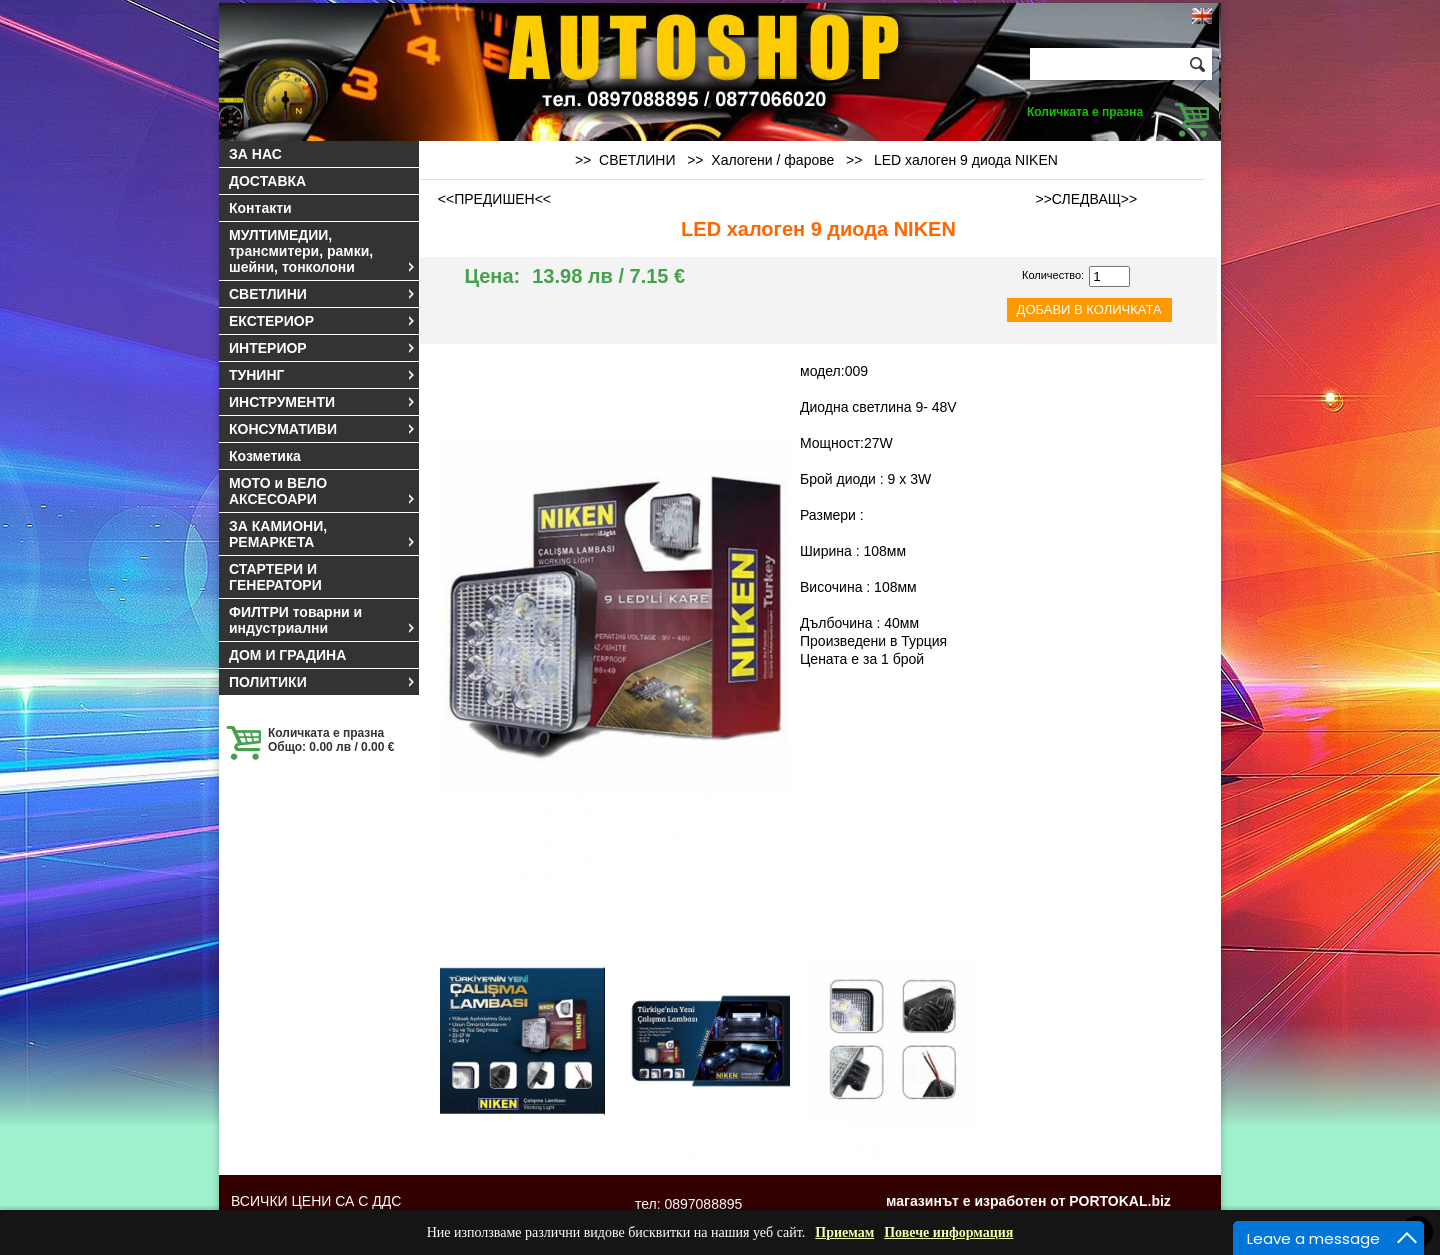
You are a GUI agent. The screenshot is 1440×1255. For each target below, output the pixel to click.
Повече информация (948, 1232)
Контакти (260, 208)
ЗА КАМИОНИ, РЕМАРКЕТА (323, 534)
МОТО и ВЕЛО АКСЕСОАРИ (323, 491)
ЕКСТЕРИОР (323, 321)
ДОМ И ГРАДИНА (287, 655)
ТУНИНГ (323, 375)
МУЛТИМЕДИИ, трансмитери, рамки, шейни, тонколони (323, 251)
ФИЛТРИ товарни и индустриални (323, 620)
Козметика (265, 456)
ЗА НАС (255, 154)
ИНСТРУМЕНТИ (323, 402)
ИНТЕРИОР (323, 348)
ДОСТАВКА (267, 181)
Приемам (844, 1232)
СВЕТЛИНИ (323, 294)
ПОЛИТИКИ (323, 682)
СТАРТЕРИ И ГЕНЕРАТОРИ (275, 577)
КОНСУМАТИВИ (323, 429)
